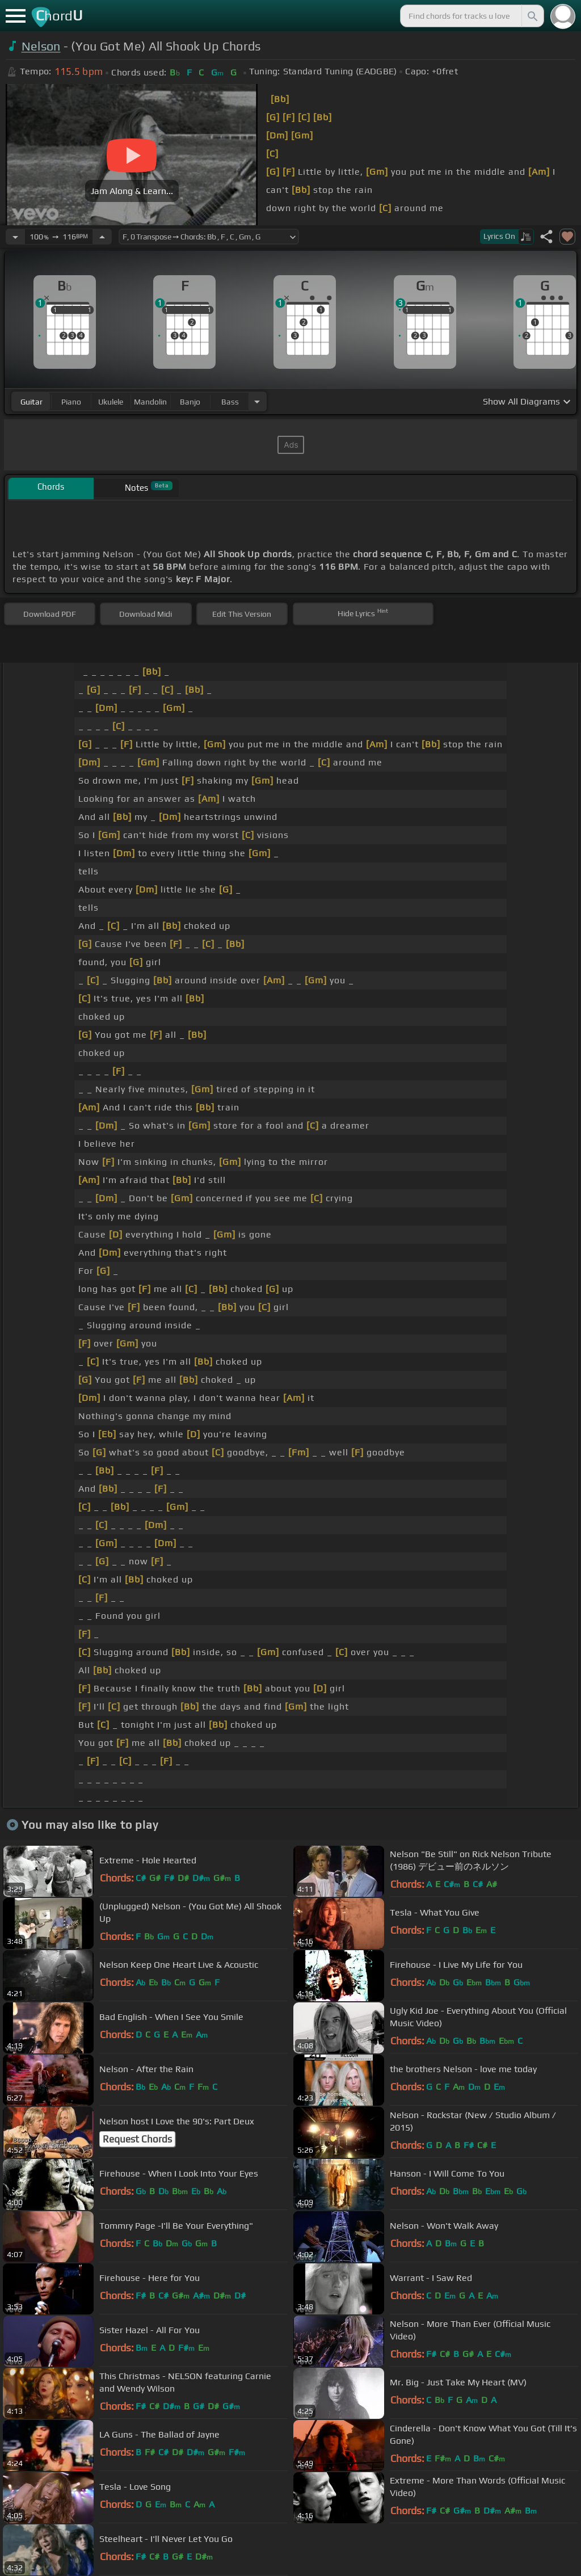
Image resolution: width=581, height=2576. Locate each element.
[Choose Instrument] (257, 401)
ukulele (110, 401)
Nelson (41, 46)
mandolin (150, 401)
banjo (190, 401)
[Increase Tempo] (102, 237)
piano (71, 401)
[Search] (531, 16)
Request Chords (137, 2139)
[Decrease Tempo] (15, 237)
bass (230, 401)
